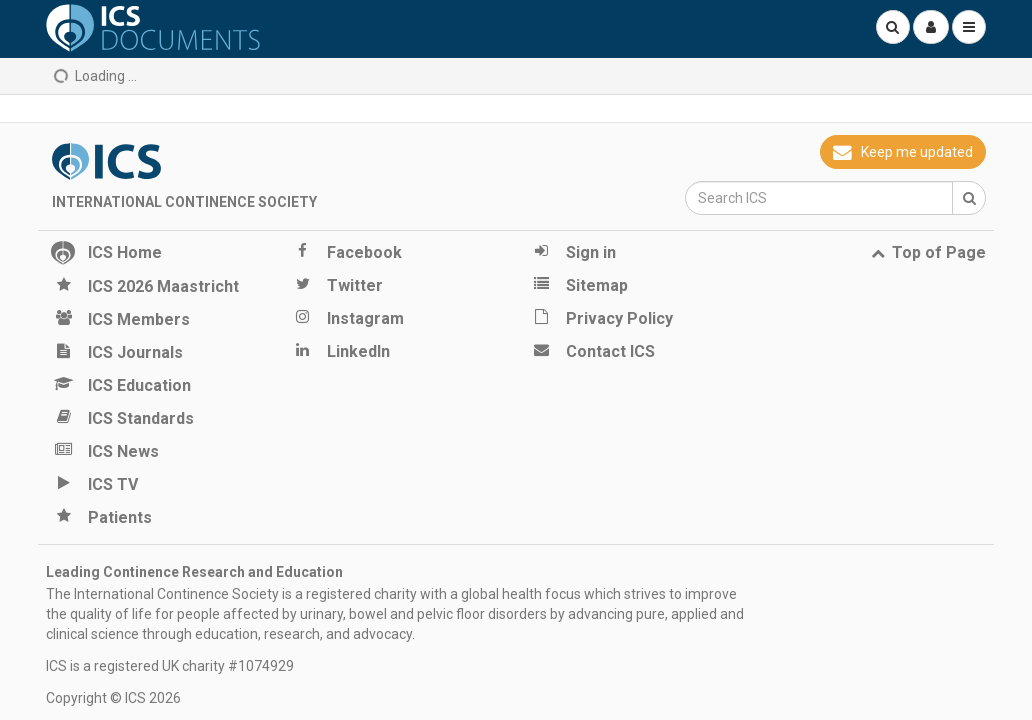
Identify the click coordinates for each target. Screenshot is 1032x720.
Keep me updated (903, 152)
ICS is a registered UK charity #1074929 (170, 666)
